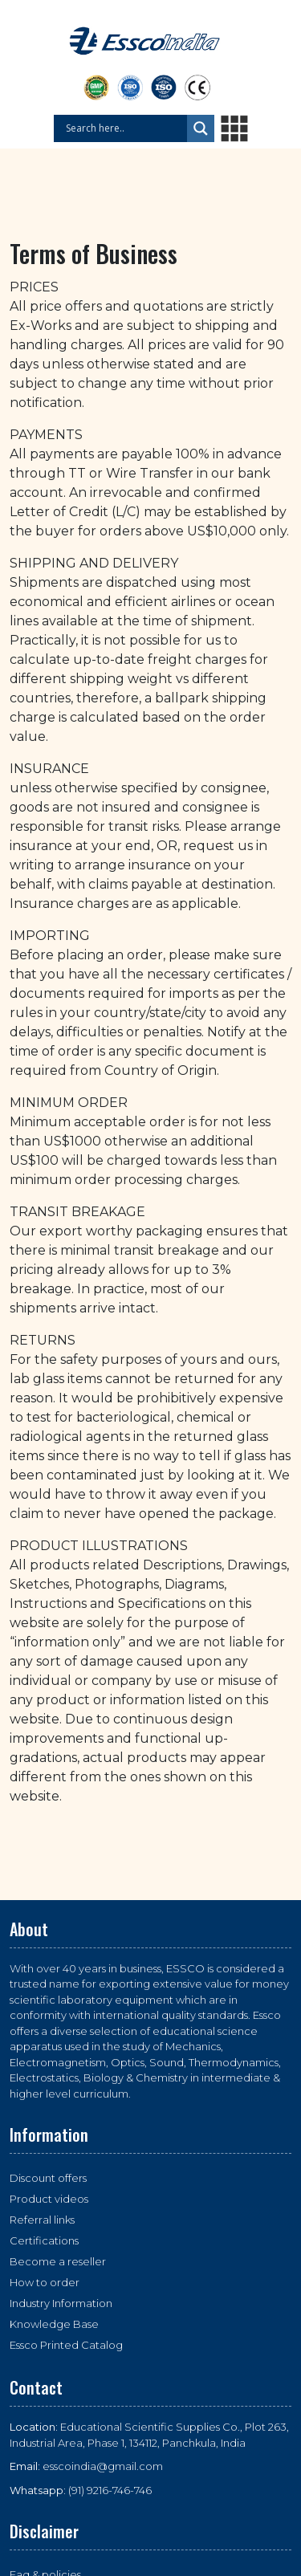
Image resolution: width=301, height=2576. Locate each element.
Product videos (49, 2198)
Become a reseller (58, 2261)
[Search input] (124, 128)
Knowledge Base (54, 2324)
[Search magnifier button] (200, 128)
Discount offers (48, 2177)
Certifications (44, 2240)
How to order (44, 2282)
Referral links (42, 2219)
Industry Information (61, 2303)
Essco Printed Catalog (66, 2344)
